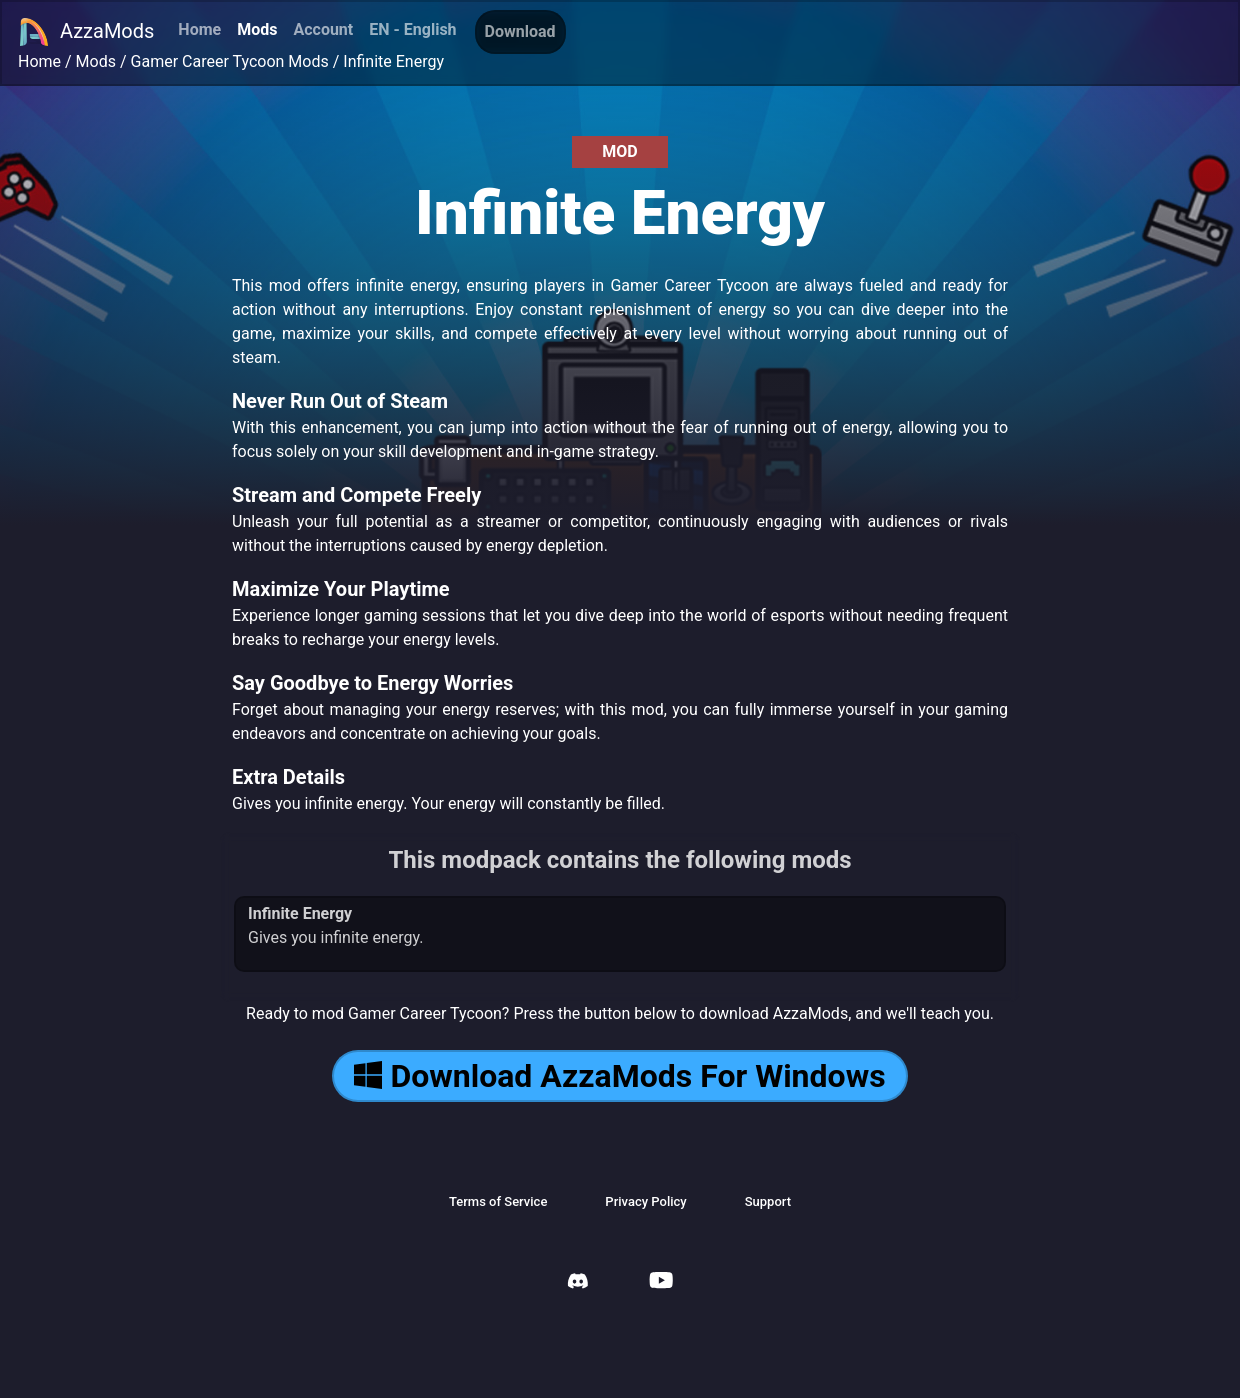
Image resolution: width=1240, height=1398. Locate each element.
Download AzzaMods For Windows (619, 1076)
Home (199, 29)
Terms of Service (498, 1201)
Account (323, 29)
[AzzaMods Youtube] (661, 1282)
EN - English (412, 29)
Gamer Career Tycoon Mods (230, 61)
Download (520, 31)
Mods (257, 29)
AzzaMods (86, 32)
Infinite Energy (393, 61)
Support (768, 1201)
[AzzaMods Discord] (578, 1283)
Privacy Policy (645, 1201)
